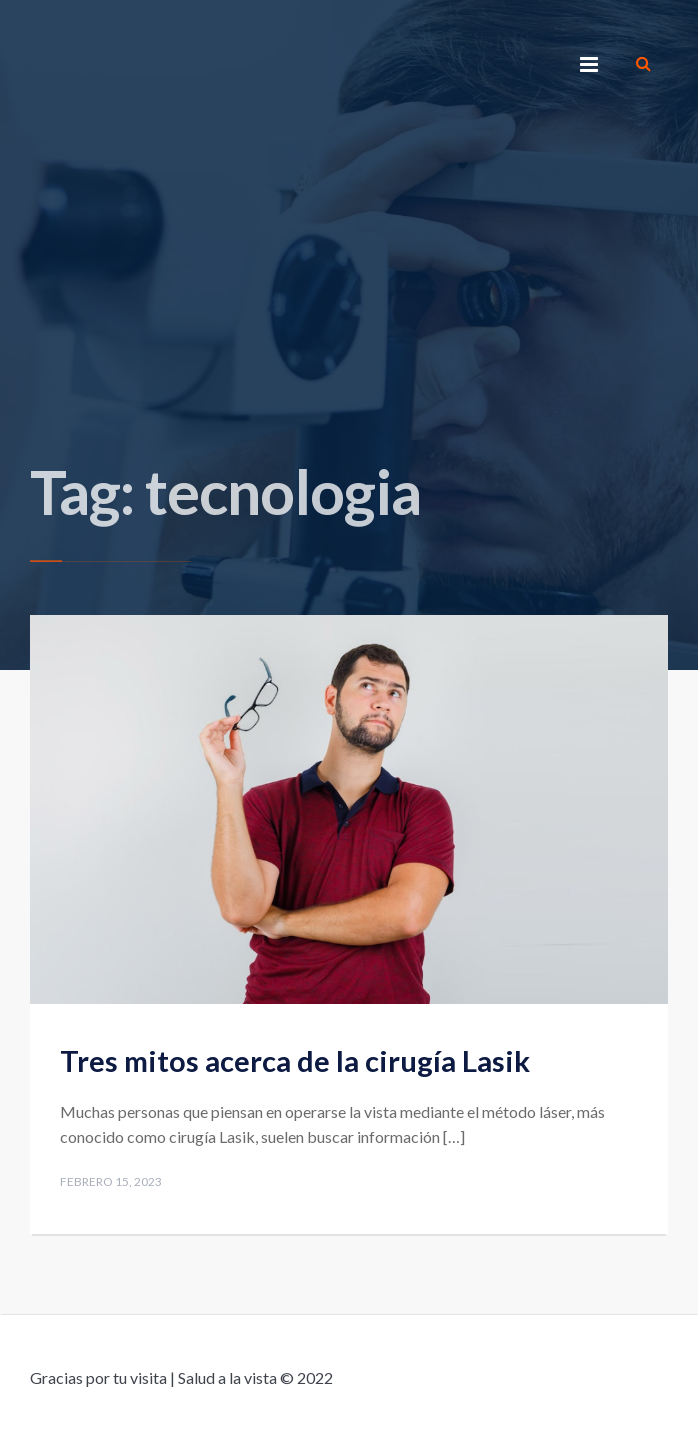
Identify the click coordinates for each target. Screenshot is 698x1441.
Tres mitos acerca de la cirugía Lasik (295, 1060)
